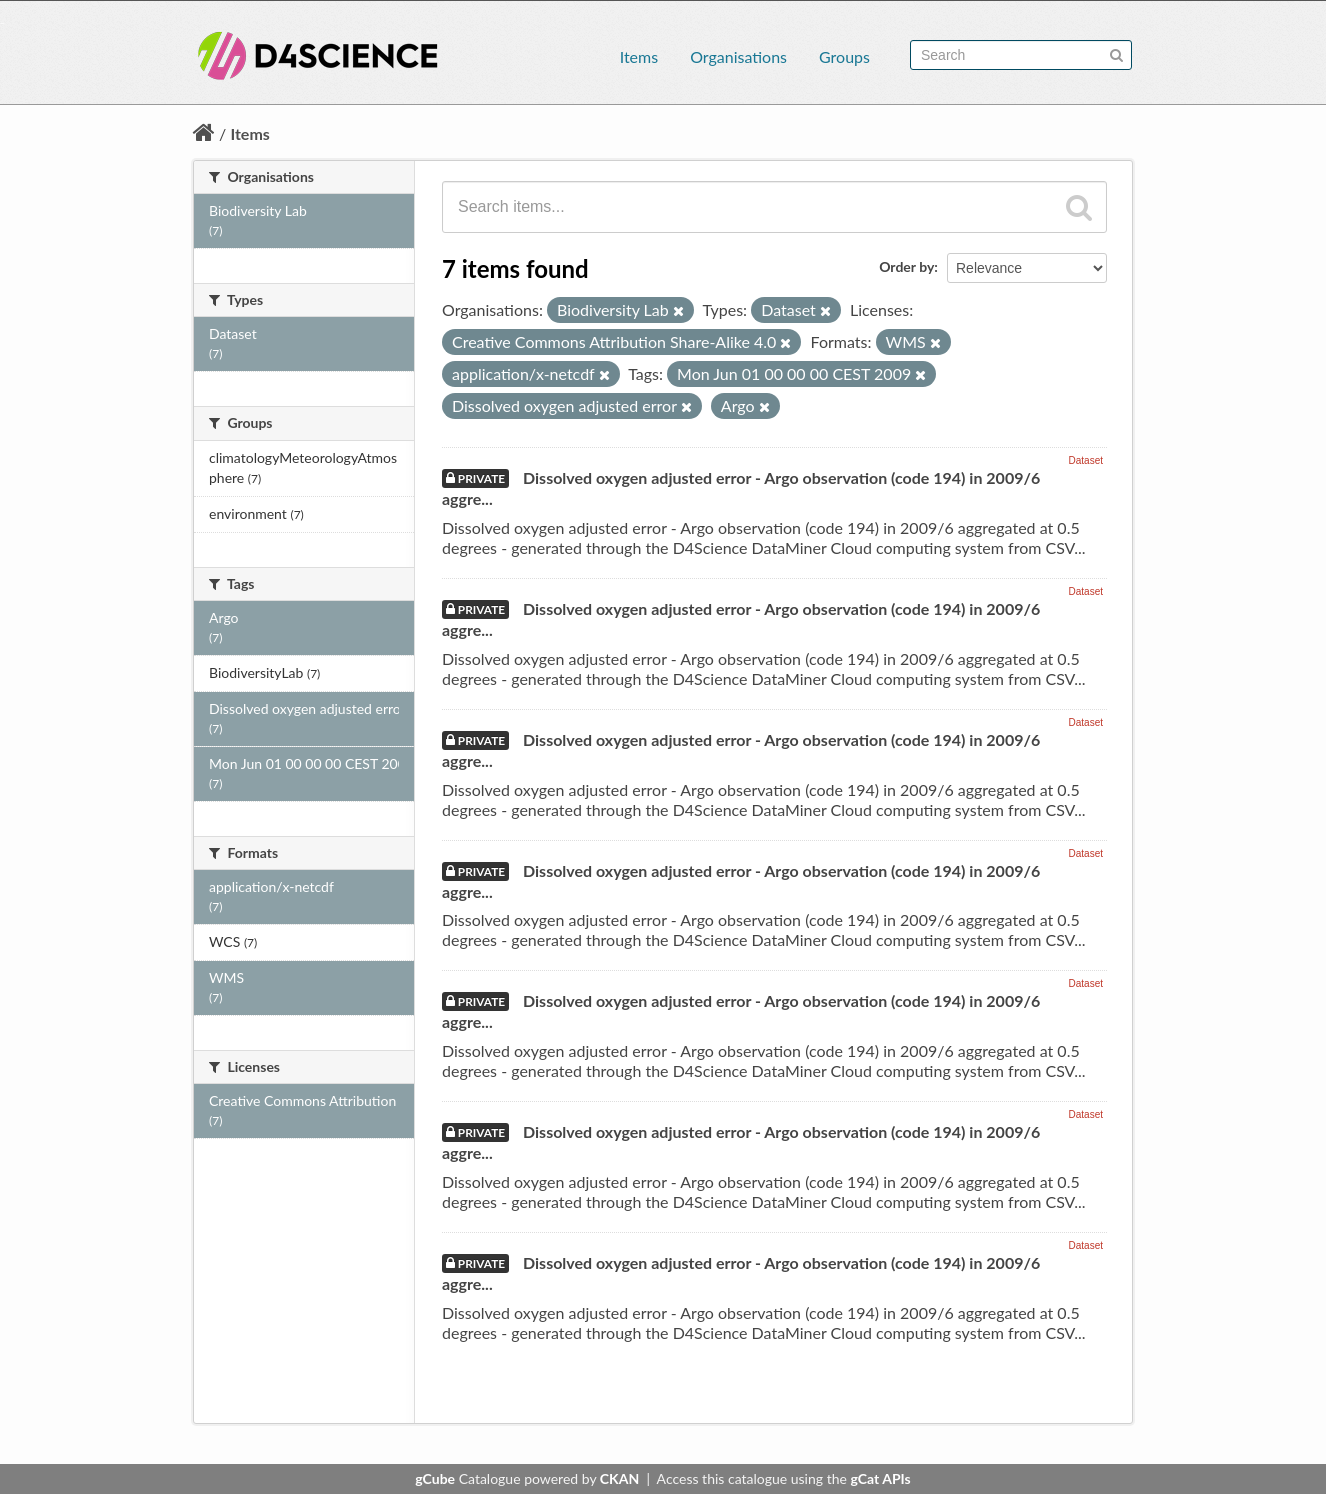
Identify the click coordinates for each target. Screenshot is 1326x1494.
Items (639, 56)
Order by (906, 266)
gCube (435, 1478)
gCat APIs (880, 1478)
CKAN (619, 1478)
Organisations (738, 56)
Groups (844, 56)
